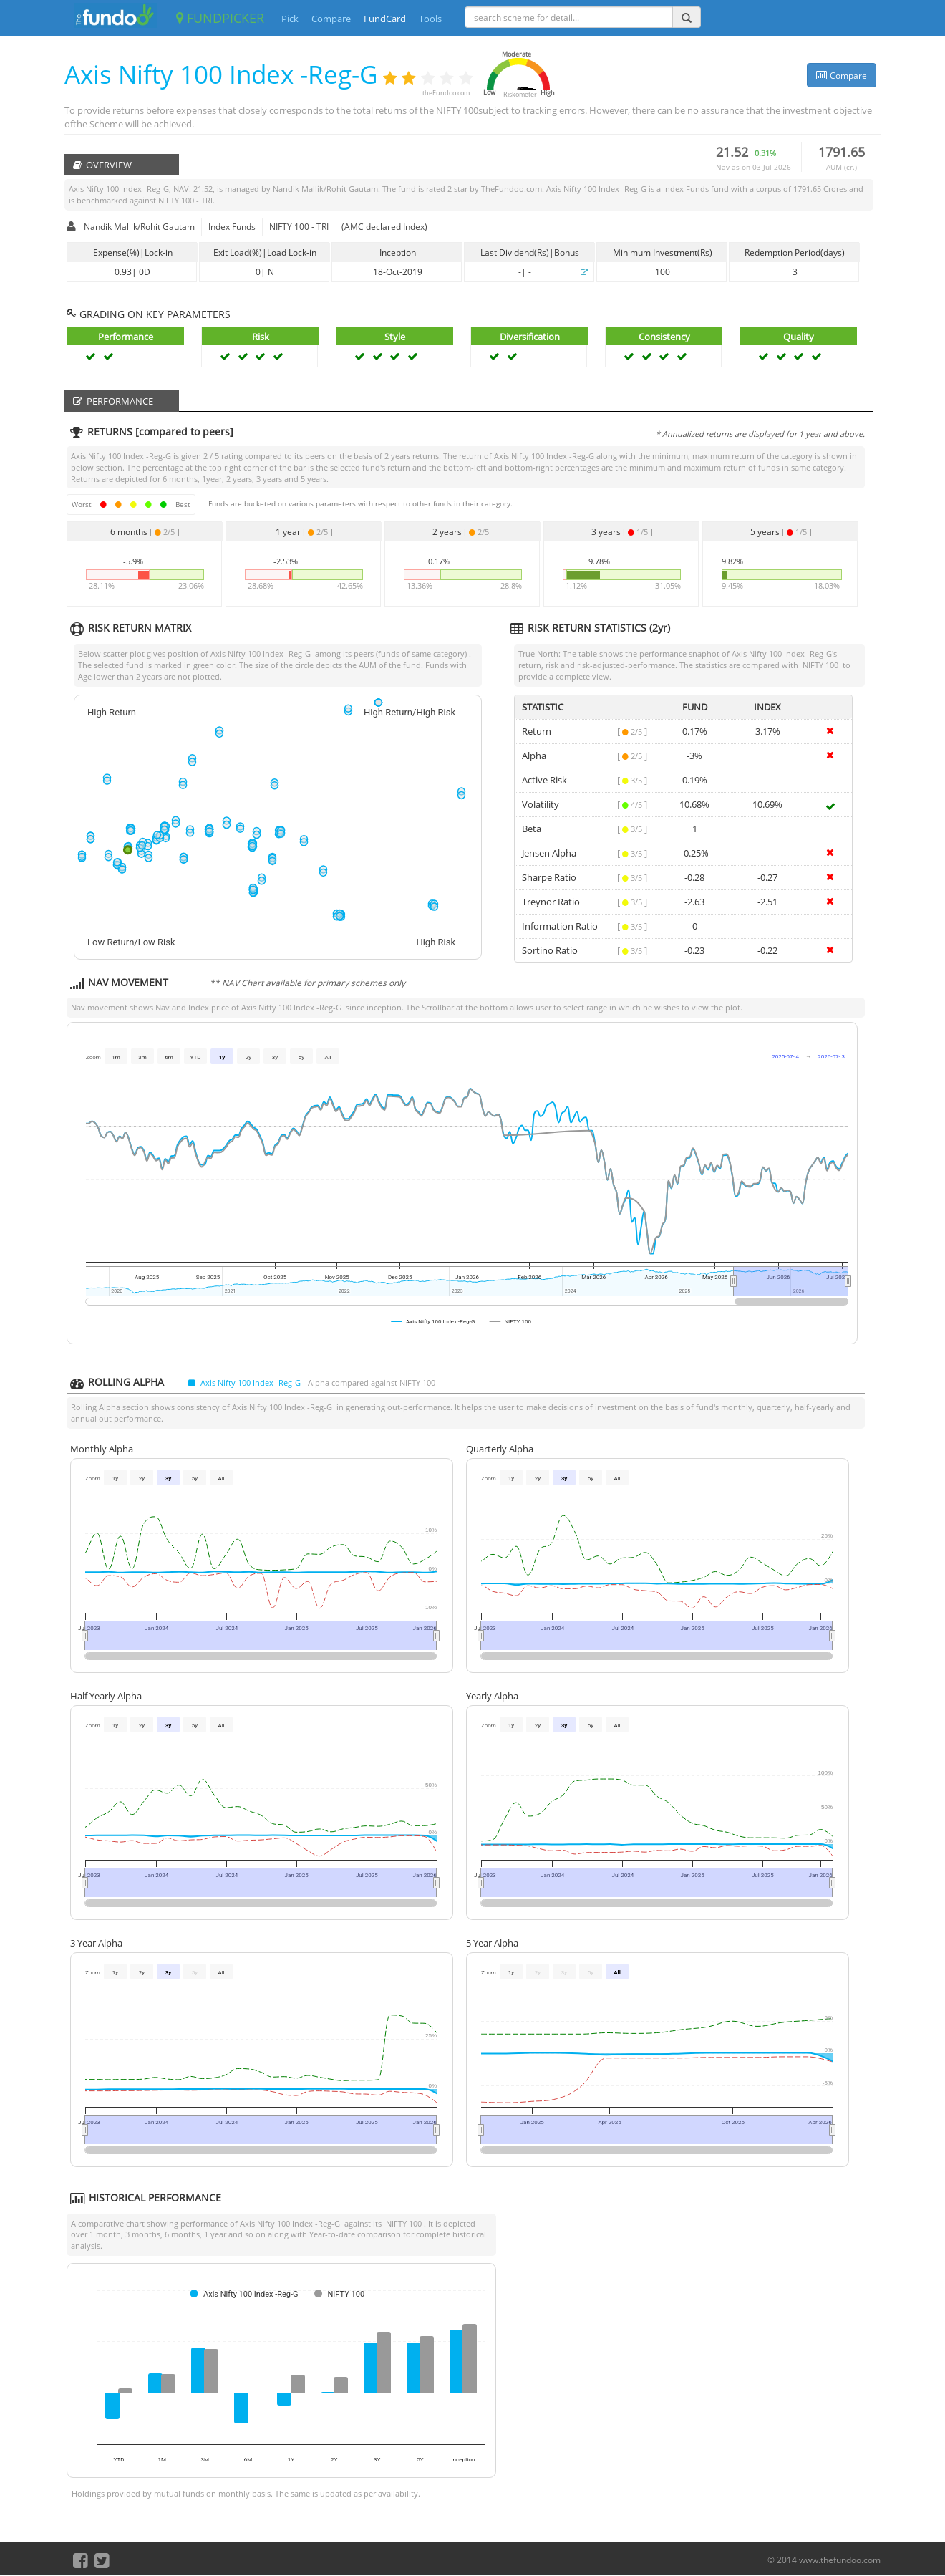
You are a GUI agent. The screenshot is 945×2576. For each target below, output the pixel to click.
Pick (290, 18)
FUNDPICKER (220, 17)
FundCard (385, 18)
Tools (430, 18)
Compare (331, 18)
